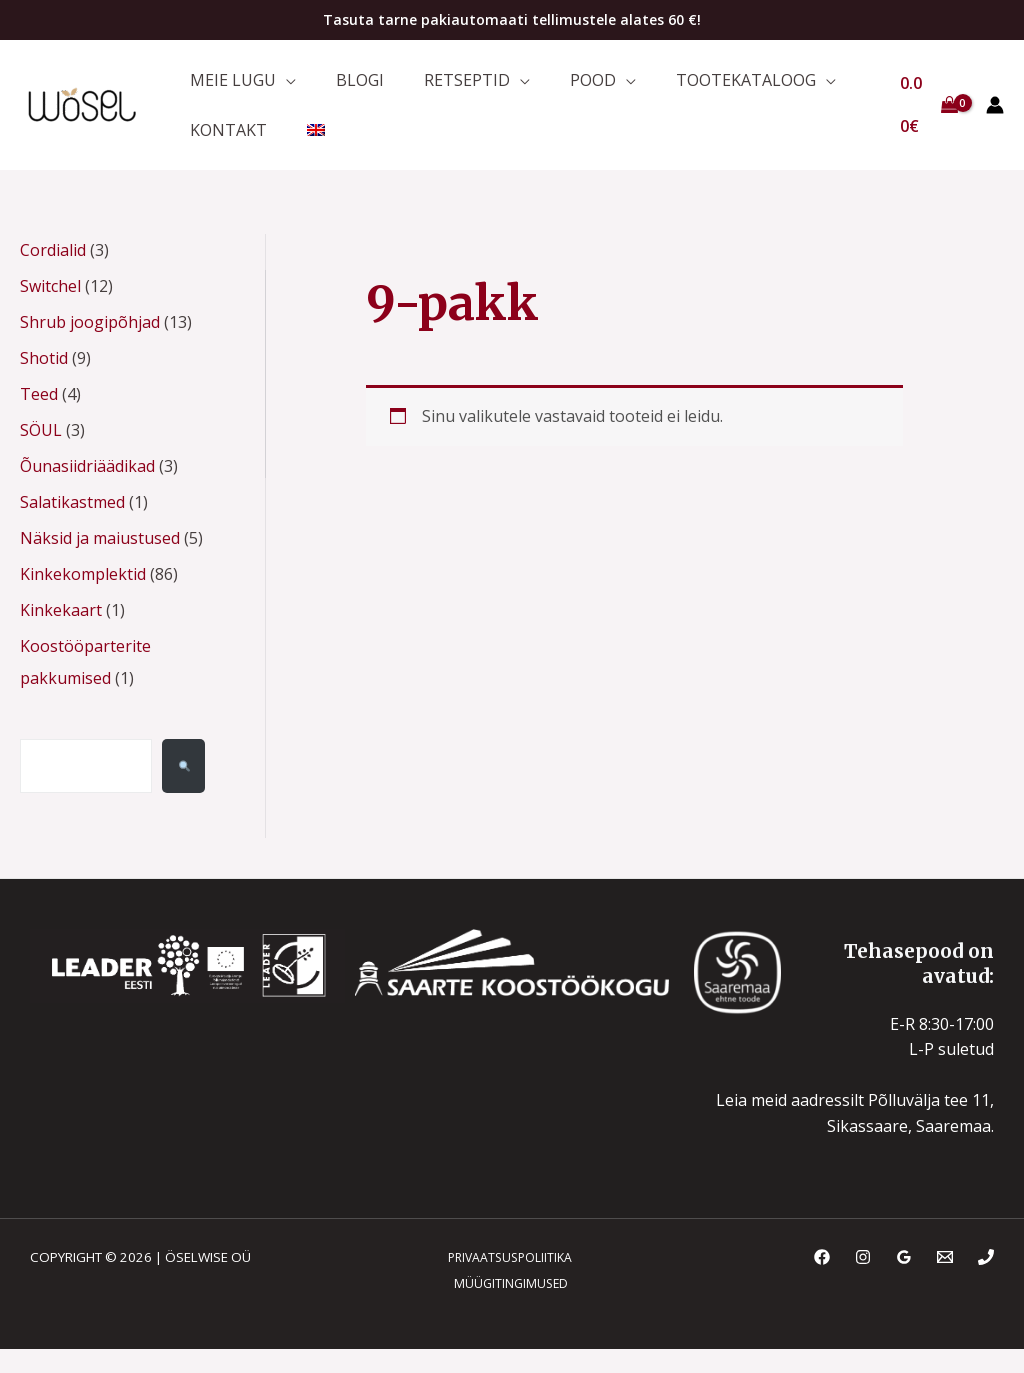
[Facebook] (822, 1281)
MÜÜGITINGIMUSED (506, 1307)
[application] (281, 85)
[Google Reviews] (904, 1281)
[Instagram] (863, 1281)
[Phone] (986, 1281)
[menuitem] (301, 148)
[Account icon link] (995, 117)
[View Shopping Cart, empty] (926, 116)
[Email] (945, 1281)
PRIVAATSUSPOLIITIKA (503, 1281)
